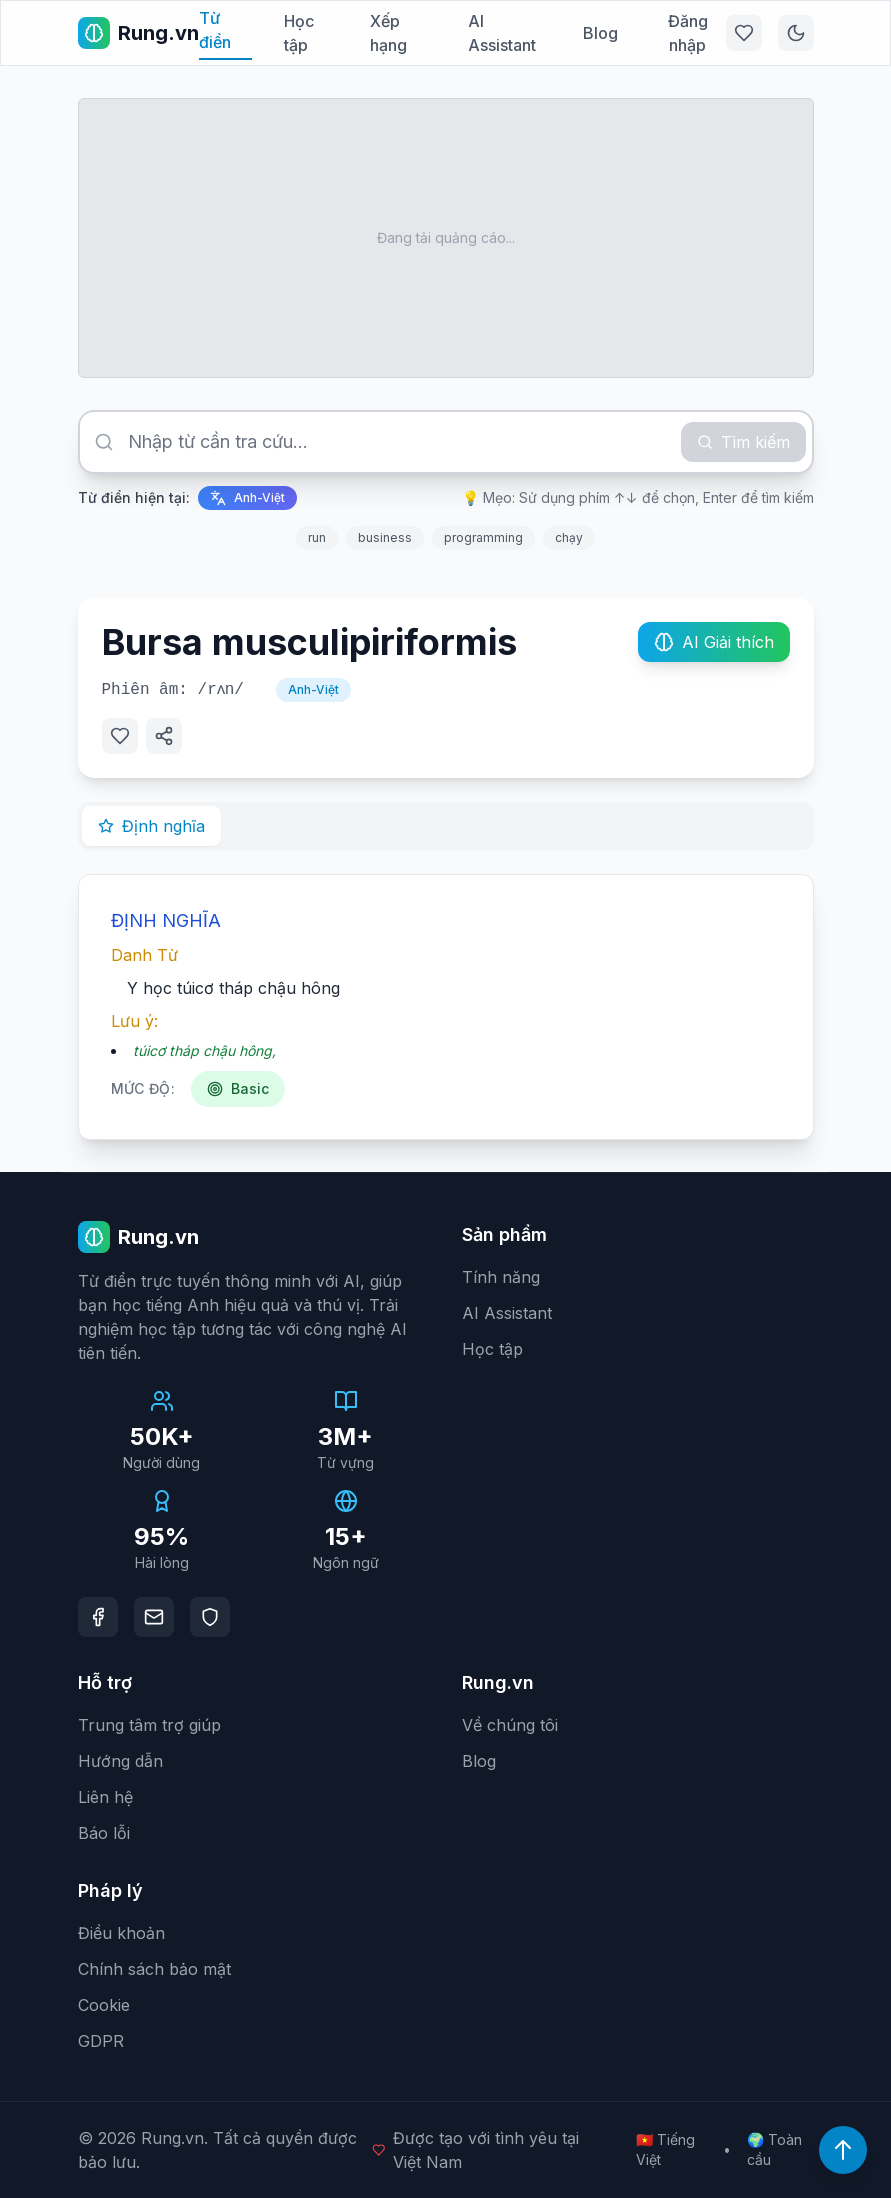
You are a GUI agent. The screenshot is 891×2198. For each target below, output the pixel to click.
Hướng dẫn (120, 1761)
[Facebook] (98, 1617)
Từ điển (215, 30)
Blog (600, 33)
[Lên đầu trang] (843, 2150)
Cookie (104, 2005)
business (385, 537)
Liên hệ (105, 1797)
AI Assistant (502, 33)
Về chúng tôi (510, 1725)
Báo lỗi (104, 1833)
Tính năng (501, 1277)
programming (483, 537)
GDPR (101, 2041)
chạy (569, 537)
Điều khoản (121, 1933)
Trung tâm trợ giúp (149, 1725)
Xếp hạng (388, 33)
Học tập (299, 33)
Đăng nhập (688, 33)
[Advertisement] (446, 238)
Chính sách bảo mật (154, 1969)
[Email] (154, 1617)
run (317, 537)
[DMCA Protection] (210, 1617)
